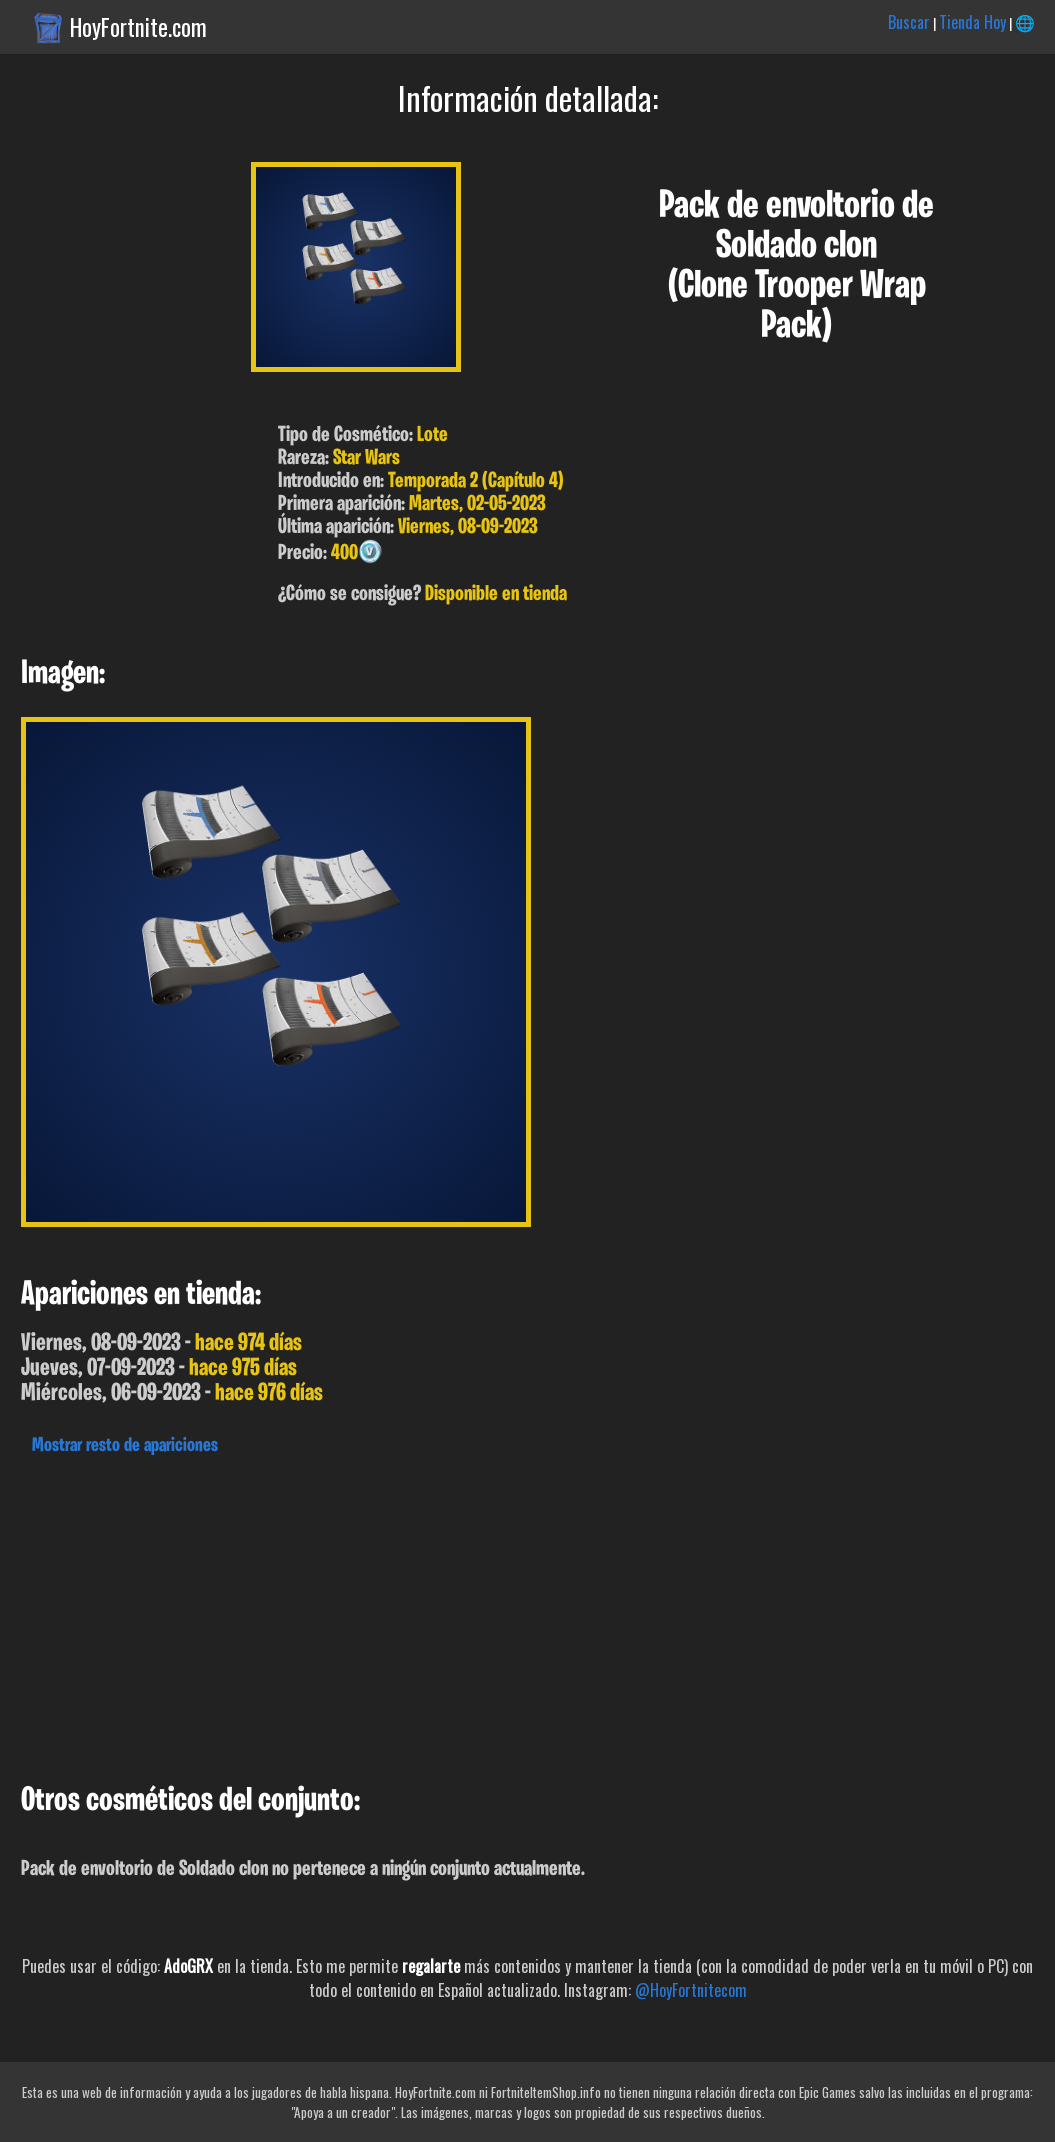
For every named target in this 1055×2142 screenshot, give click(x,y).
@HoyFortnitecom (691, 1990)
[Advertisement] (527, 1614)
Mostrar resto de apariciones (125, 1446)
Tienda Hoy (972, 22)
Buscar (909, 22)
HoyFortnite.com (138, 27)
